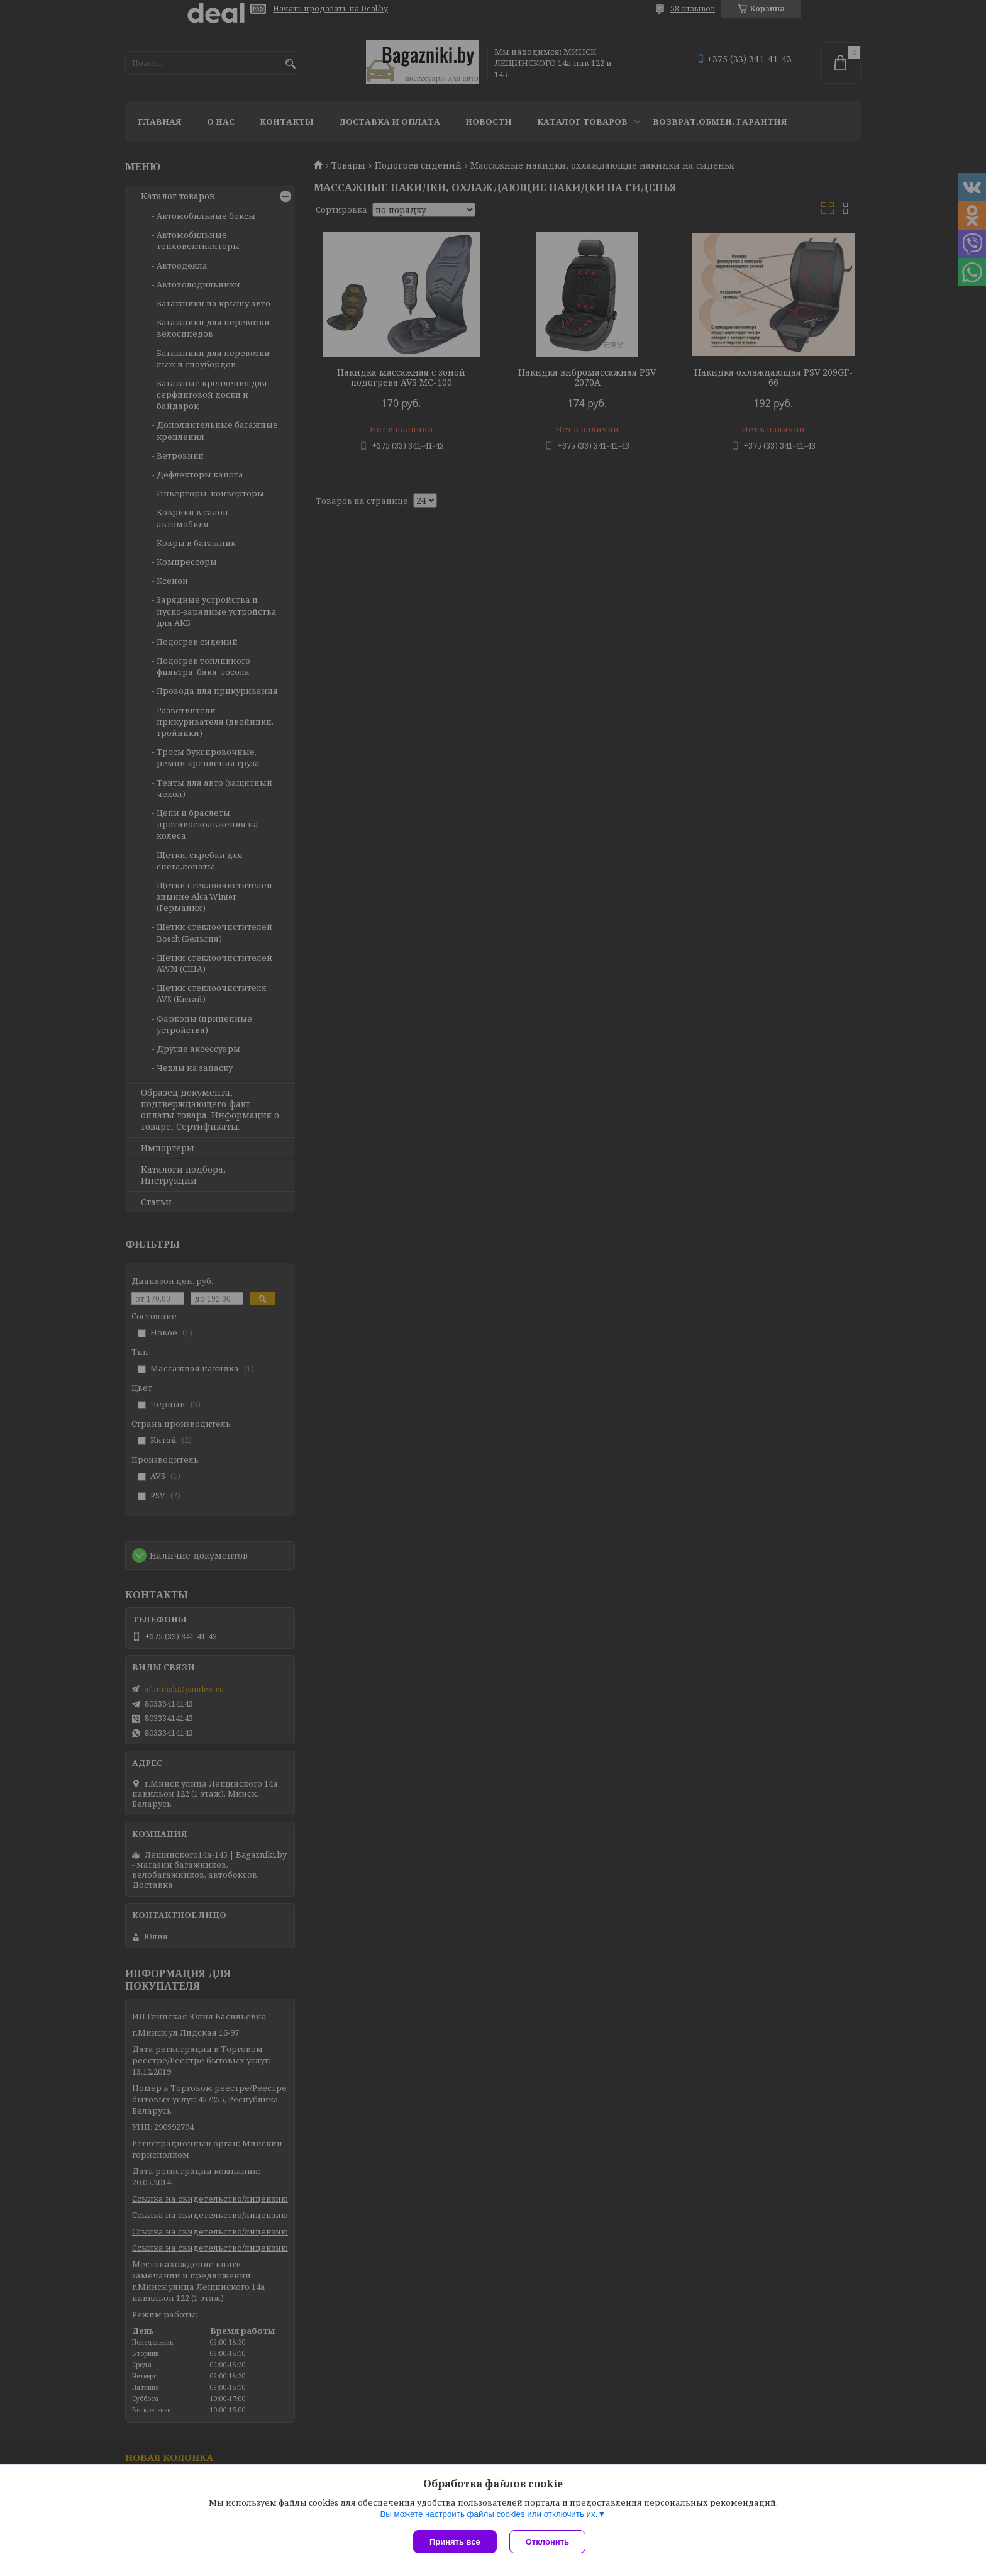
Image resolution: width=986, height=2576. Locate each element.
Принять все (454, 2541)
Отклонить (547, 2541)
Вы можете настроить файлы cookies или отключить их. (488, 2514)
